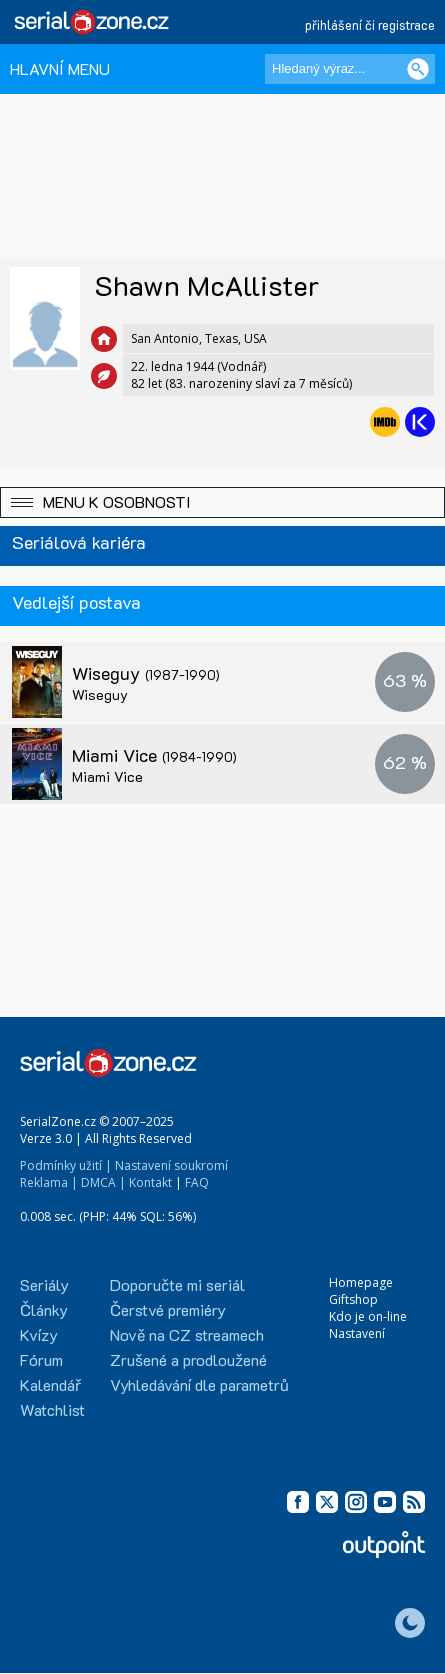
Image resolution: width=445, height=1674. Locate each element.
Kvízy (39, 1334)
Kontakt (150, 1182)
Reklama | (49, 1182)
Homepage (361, 1282)
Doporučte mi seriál (177, 1284)
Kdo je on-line (368, 1316)
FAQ (197, 1182)
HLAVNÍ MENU (60, 68)
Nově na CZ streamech (187, 1334)
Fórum (41, 1359)
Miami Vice (154, 755)
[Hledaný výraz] (350, 69)
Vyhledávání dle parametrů (199, 1384)
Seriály (44, 1284)
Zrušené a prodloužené (188, 1359)
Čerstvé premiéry (168, 1309)
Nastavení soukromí (171, 1165)
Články (44, 1309)
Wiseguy (146, 673)
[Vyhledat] (418, 69)
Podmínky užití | (66, 1165)
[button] (222, 502)
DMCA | (103, 1182)
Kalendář (50, 1384)
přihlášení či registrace (370, 24)
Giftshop (353, 1299)
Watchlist (52, 1409)
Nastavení (357, 1333)
